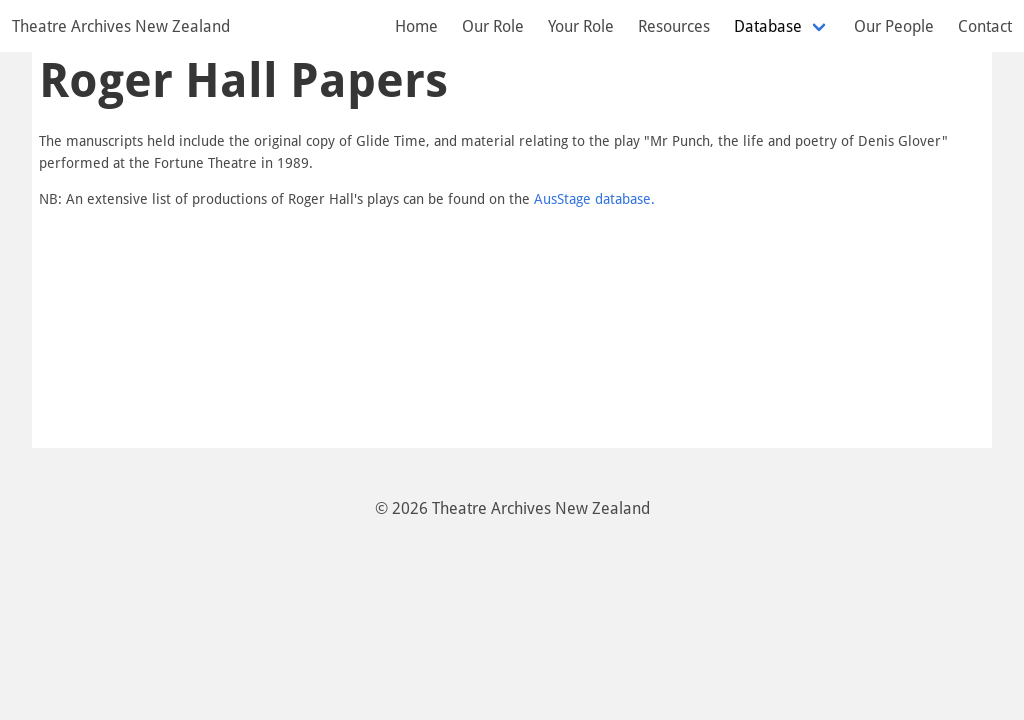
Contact (985, 26)
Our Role (493, 26)
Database (768, 26)
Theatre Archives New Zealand (121, 26)
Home (416, 26)
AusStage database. (594, 198)
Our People (894, 26)
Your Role (581, 26)
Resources (674, 26)
